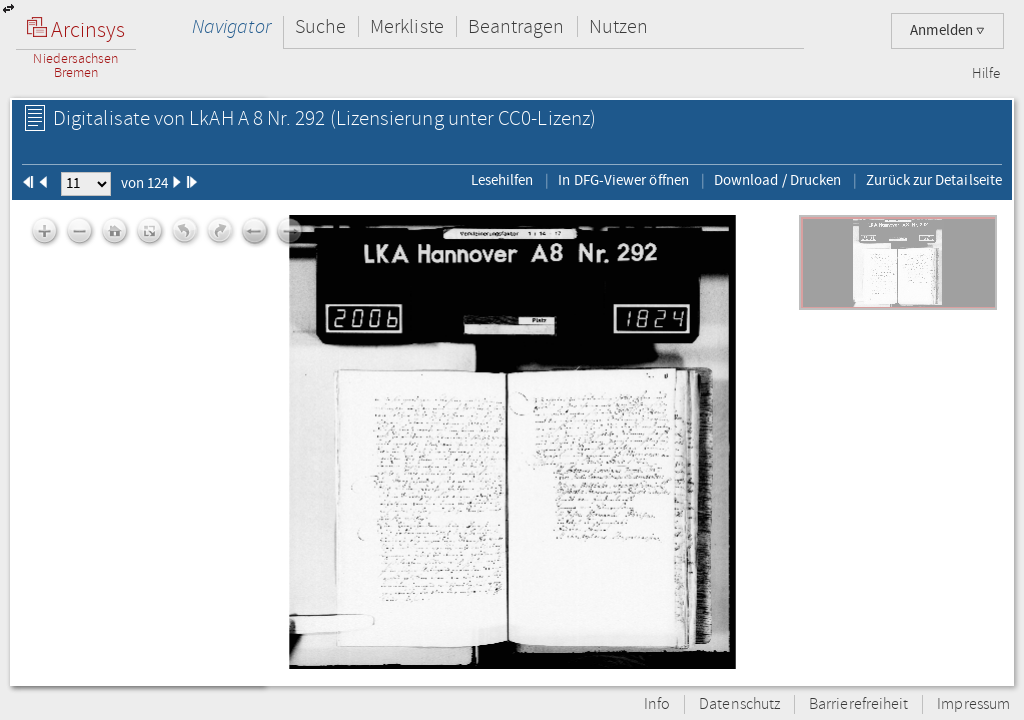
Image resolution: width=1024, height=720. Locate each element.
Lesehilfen (502, 180)
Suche (320, 26)
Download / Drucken (777, 180)
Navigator (231, 26)
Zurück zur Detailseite (934, 180)
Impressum (973, 704)
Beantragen (516, 26)
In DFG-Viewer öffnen (623, 180)
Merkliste (407, 26)
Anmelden (947, 30)
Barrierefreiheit (858, 704)
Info (657, 704)
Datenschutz (739, 704)
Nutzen (618, 26)
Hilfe (986, 74)
